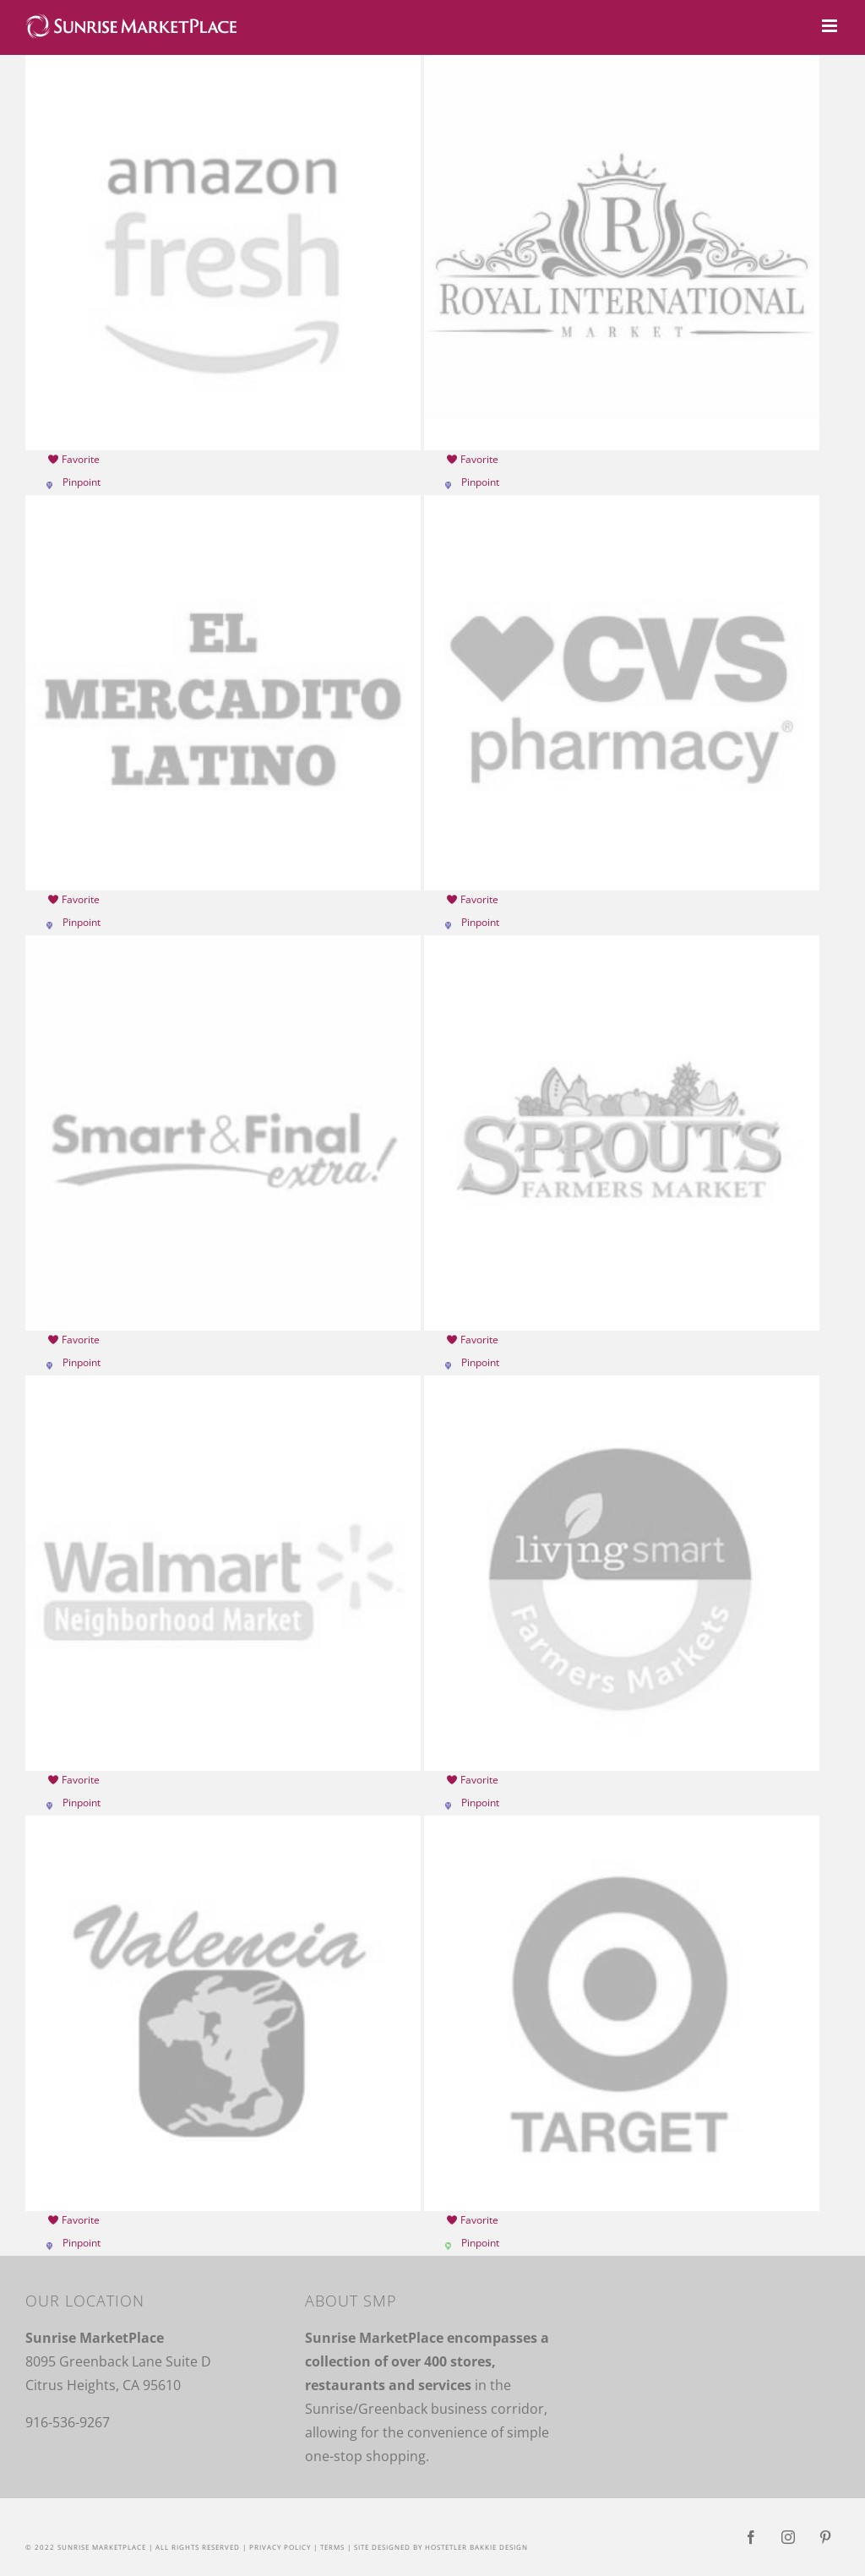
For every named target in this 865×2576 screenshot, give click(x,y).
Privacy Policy (280, 2546)
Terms (332, 2546)
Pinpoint (82, 482)
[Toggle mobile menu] (831, 26)
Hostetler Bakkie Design (476, 2546)
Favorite (73, 459)
